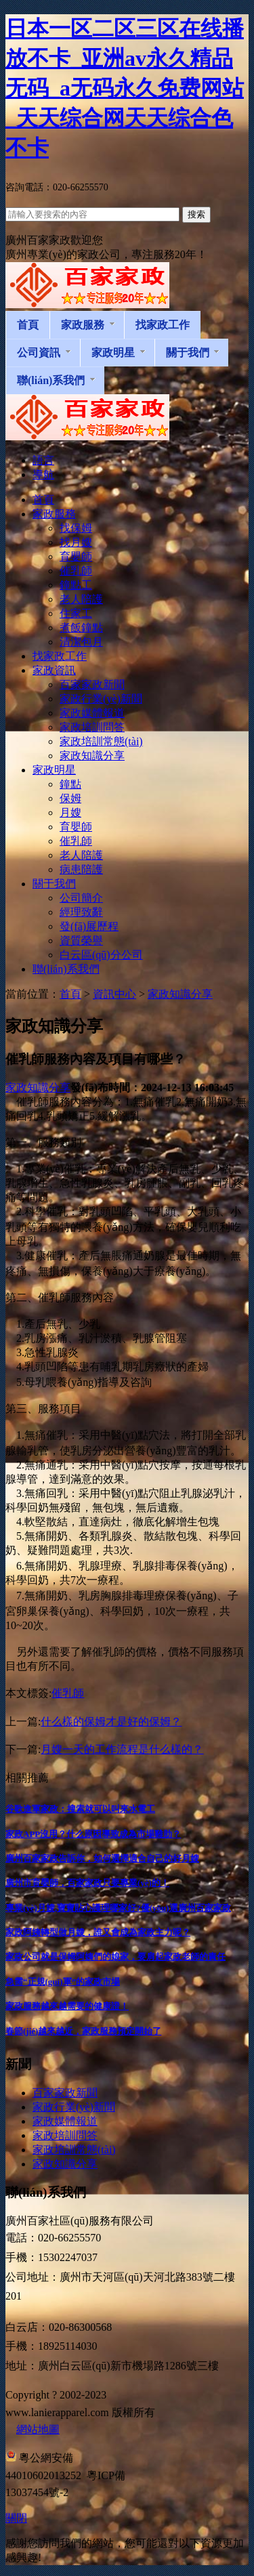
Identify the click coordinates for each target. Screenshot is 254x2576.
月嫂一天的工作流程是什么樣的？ (122, 1749)
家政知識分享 (180, 994)
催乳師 (67, 1693)
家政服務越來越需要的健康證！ (67, 2006)
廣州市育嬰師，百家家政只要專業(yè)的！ (87, 1883)
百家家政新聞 (65, 2092)
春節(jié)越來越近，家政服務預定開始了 (83, 2031)
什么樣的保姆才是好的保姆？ (111, 1721)
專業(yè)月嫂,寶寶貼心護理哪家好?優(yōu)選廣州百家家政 (118, 1908)
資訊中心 (114, 994)
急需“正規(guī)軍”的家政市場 (62, 1982)
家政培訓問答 (65, 2135)
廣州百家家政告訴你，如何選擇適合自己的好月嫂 (102, 1858)
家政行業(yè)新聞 (74, 2107)
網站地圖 (38, 2429)
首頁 (70, 994)
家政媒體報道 (65, 2121)
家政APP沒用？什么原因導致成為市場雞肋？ (93, 1834)
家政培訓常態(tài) (74, 2149)
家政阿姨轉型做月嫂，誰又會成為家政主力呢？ (97, 1932)
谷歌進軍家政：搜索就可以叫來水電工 (80, 1809)
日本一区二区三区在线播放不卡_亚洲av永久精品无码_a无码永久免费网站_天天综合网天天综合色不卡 (124, 88)
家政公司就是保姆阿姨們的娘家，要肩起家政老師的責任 (115, 1956)
